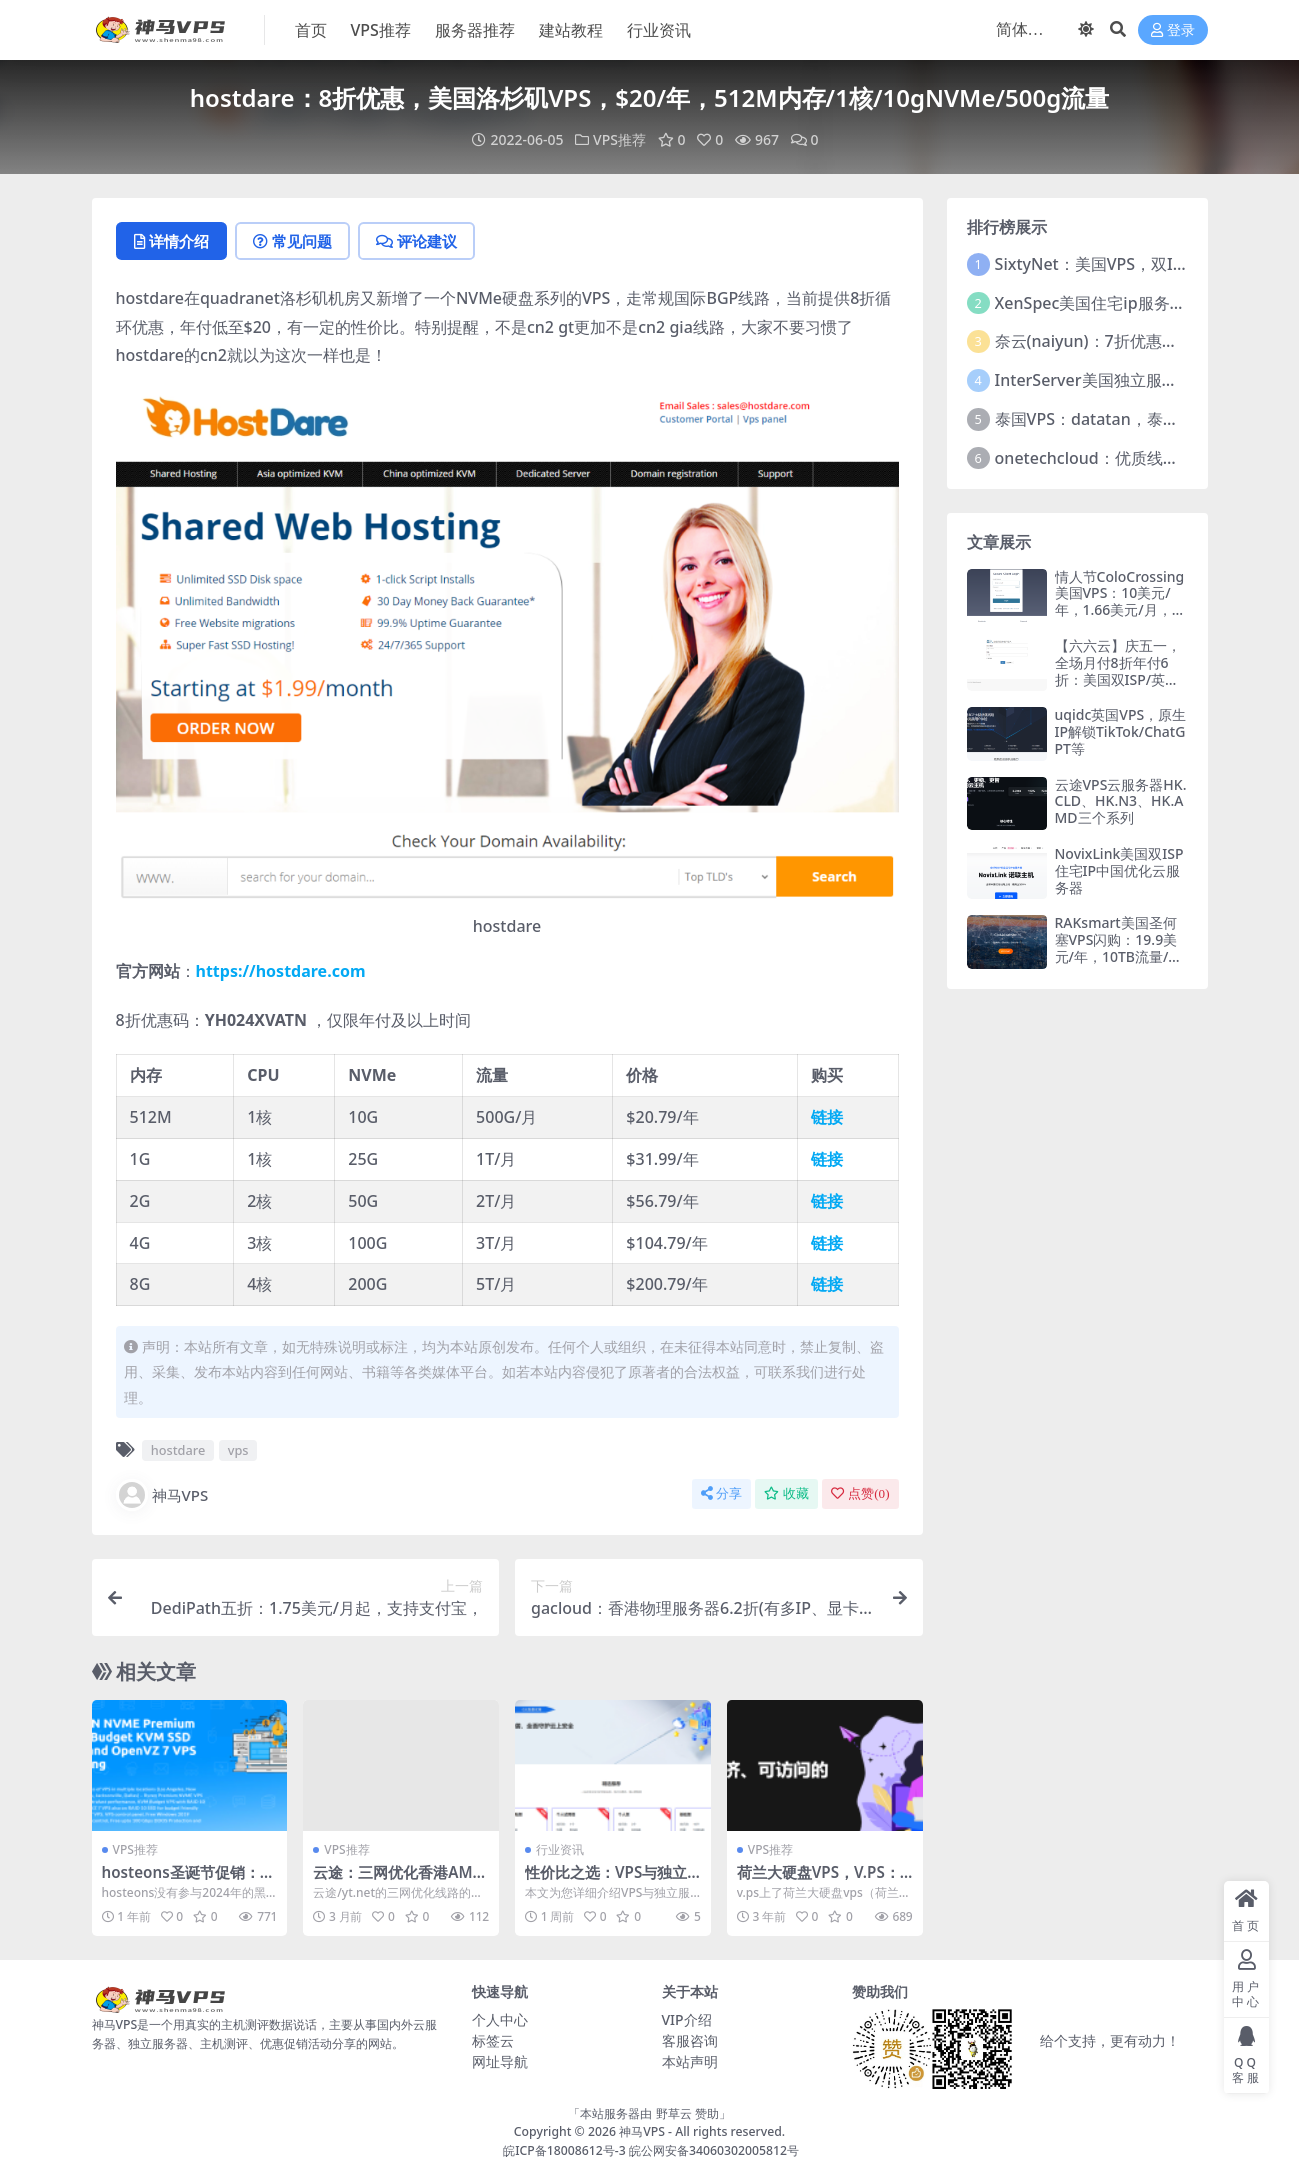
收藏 (786, 1493)
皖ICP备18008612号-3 (564, 2150)
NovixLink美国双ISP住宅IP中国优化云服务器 (1119, 870)
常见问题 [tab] (292, 241)
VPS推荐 (619, 139)
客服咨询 (690, 2040)
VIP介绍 (687, 2019)
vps (238, 1450)
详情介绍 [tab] (171, 241)
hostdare (178, 1450)
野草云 (674, 2113)
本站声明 (690, 2061)
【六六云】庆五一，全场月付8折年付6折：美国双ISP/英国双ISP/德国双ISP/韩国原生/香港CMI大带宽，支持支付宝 (1120, 687)
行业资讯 (560, 1849)
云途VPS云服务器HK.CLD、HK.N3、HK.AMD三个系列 (1121, 801)
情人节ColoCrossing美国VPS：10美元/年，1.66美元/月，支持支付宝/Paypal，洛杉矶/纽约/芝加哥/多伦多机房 (1120, 618)
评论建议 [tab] (416, 241)
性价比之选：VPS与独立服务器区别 (606, 1881)
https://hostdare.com (281, 971)
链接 (827, 1117)
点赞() (860, 1493)
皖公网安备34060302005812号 (714, 2150)
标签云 (493, 2040)
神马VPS (162, 1495)
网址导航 (500, 2061)
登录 (1173, 30)
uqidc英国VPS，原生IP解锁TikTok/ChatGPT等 (1121, 731)
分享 (721, 1493)
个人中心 (500, 2019)
